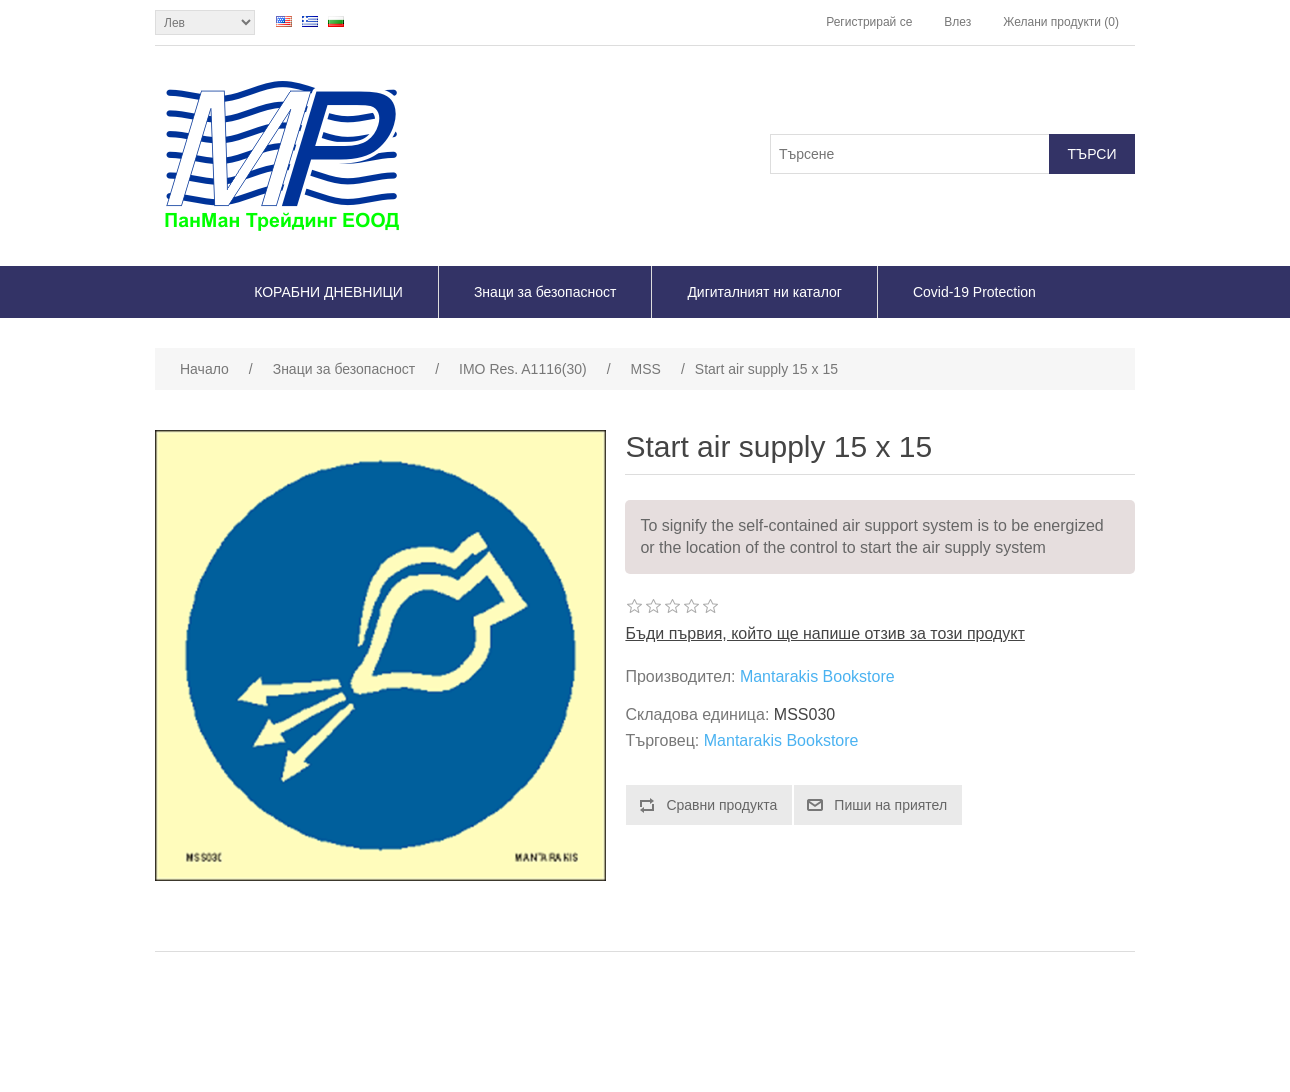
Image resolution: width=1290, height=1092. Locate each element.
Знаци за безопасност (545, 292)
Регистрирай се (869, 22)
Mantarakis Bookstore (817, 676)
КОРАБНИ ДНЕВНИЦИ (328, 292)
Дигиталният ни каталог (764, 292)
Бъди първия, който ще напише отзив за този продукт (824, 633)
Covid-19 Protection (974, 292)
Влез (957, 22)
